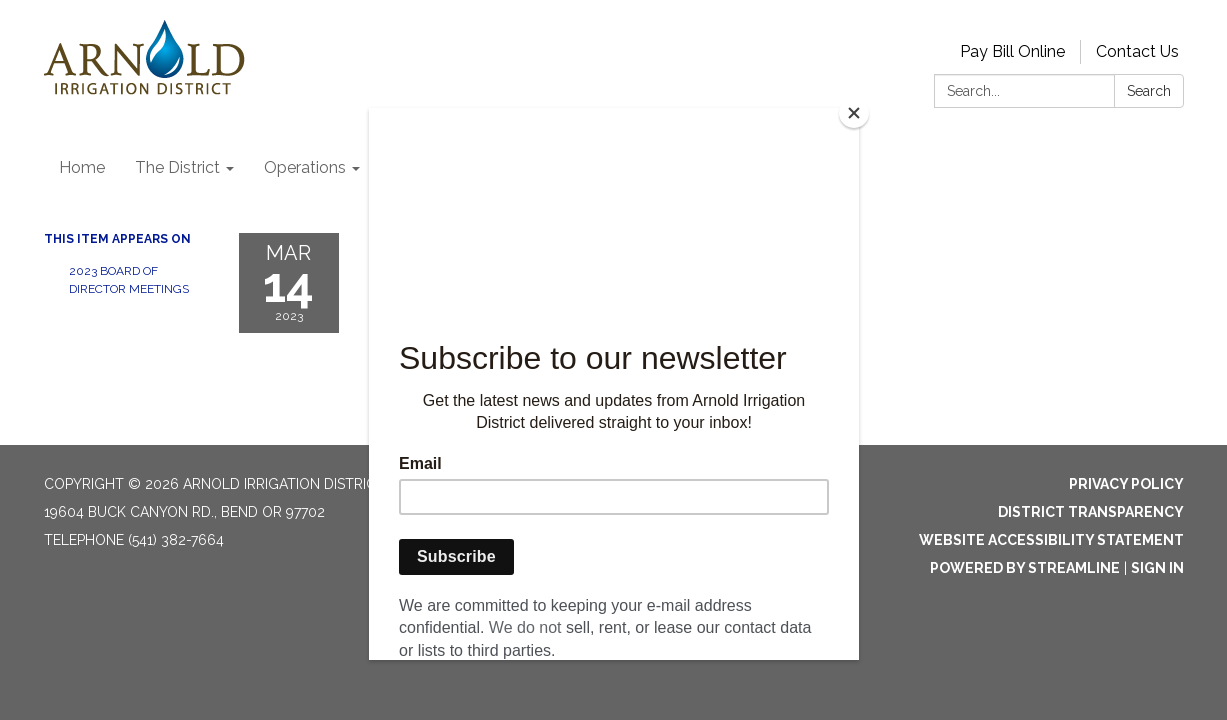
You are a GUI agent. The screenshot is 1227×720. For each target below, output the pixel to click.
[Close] (854, 113)
